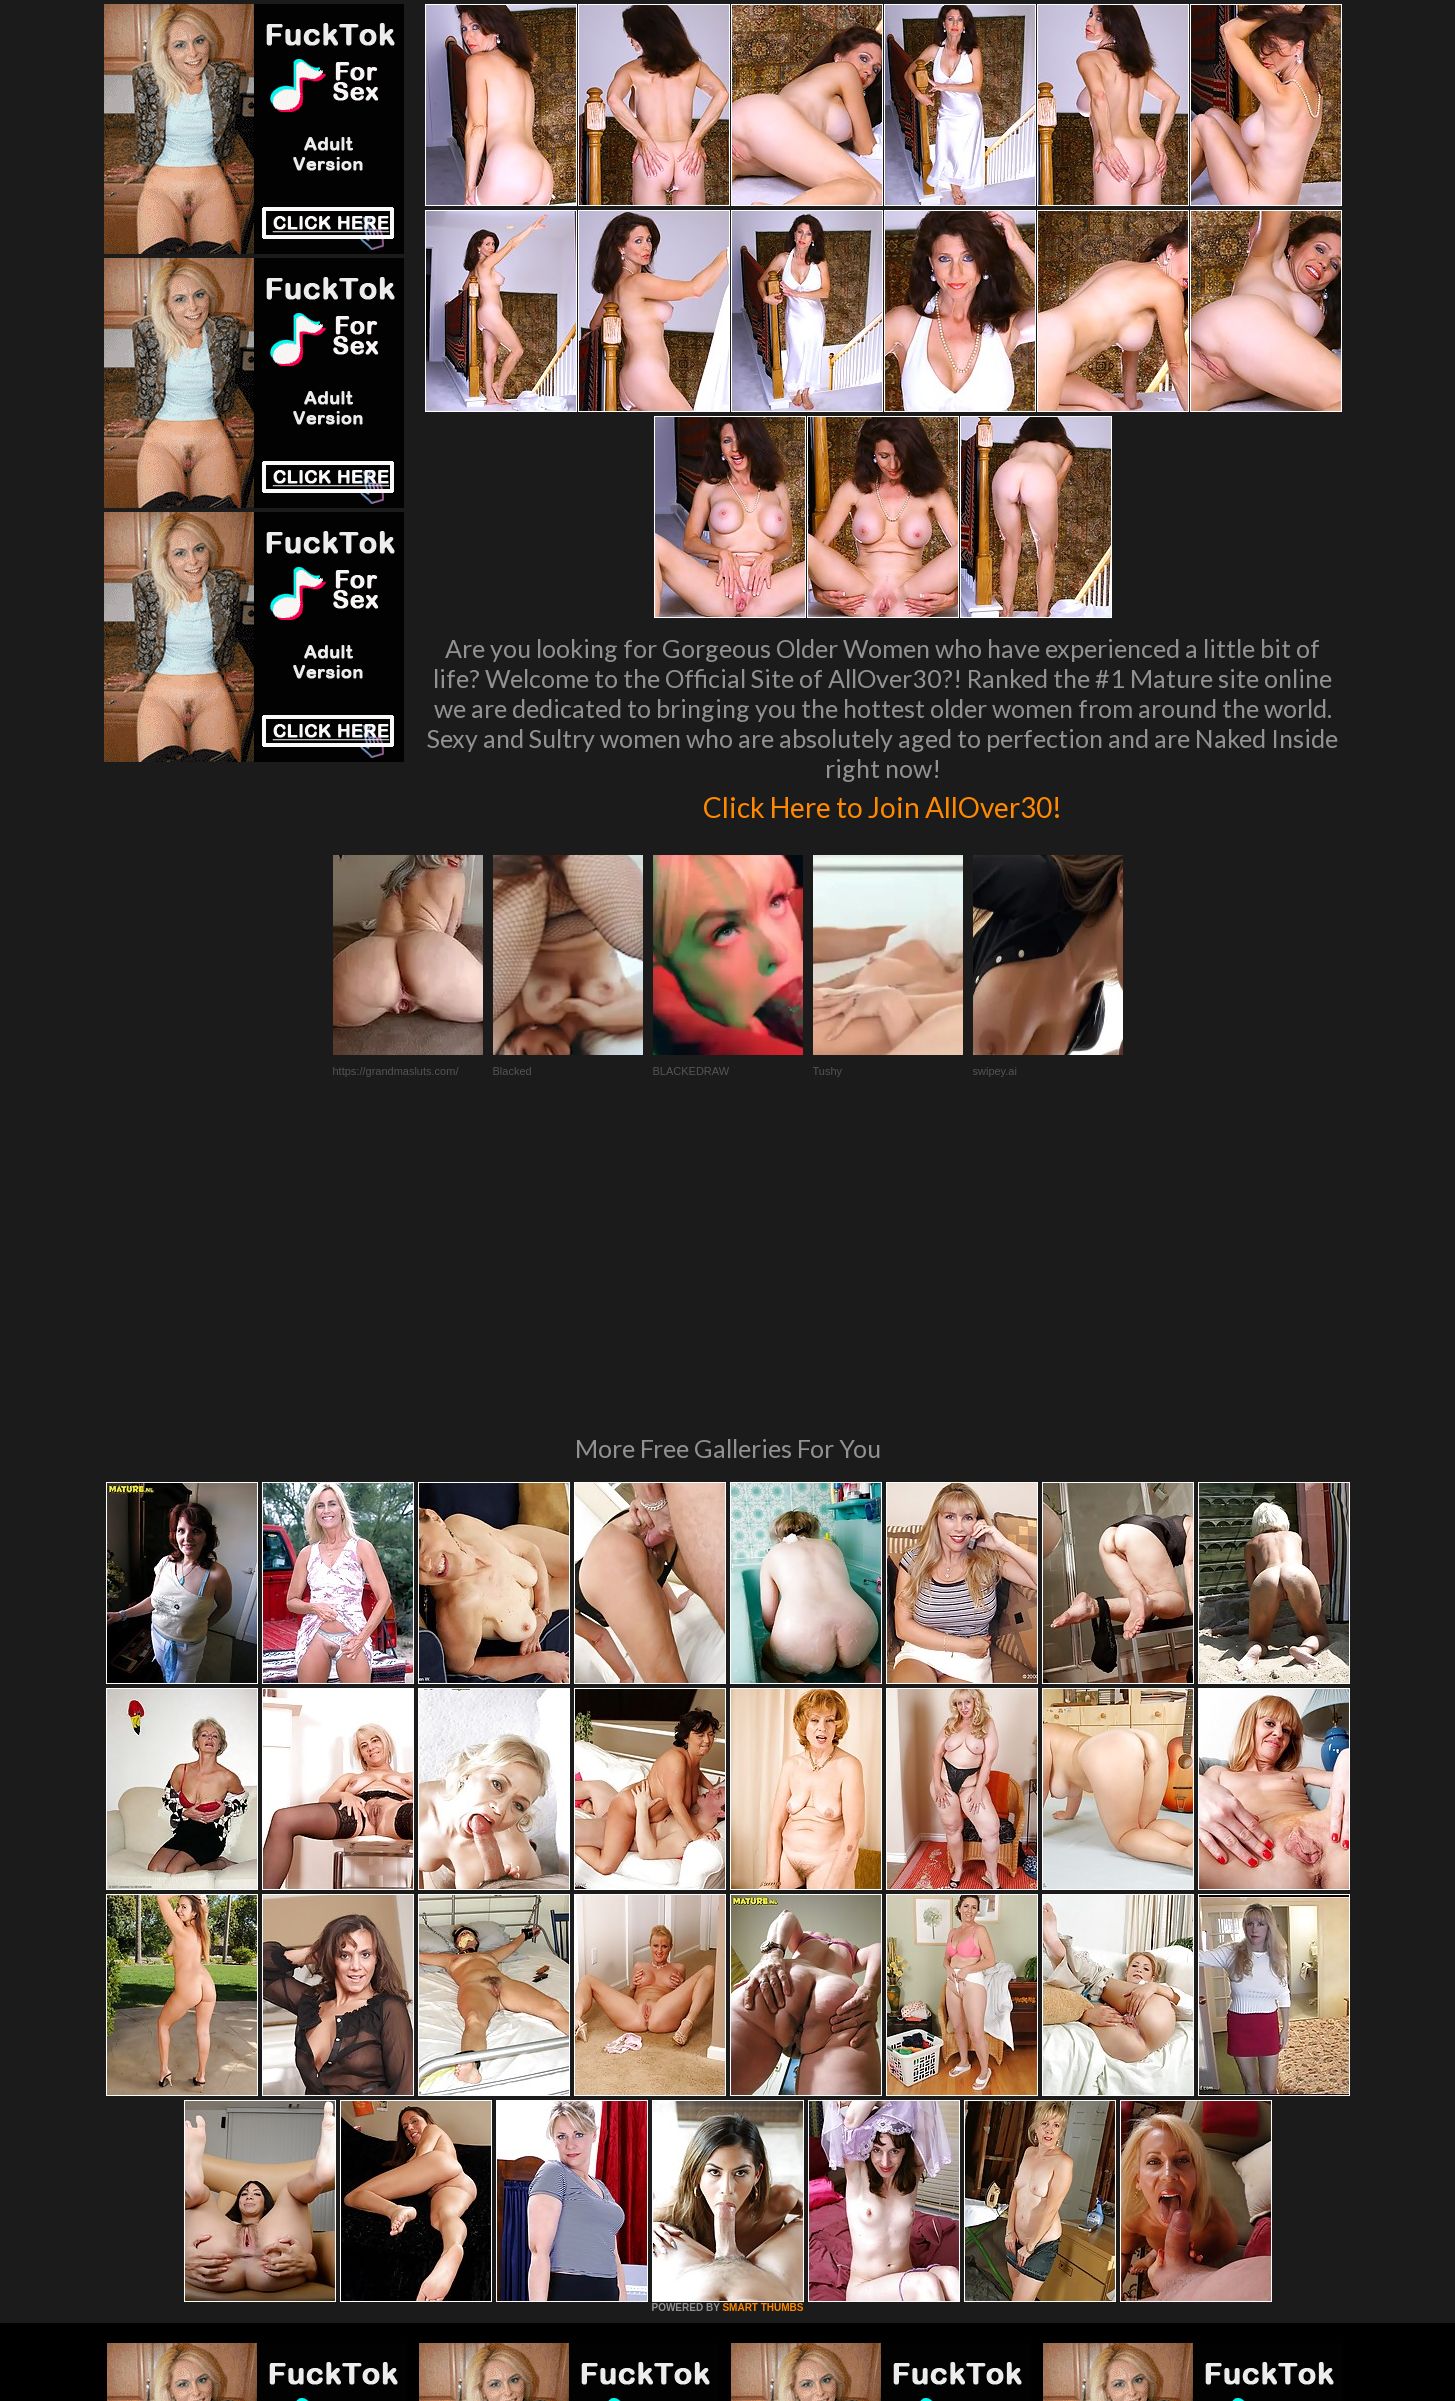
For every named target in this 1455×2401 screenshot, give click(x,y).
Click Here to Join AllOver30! (883, 804)
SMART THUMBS (762, 2034)
